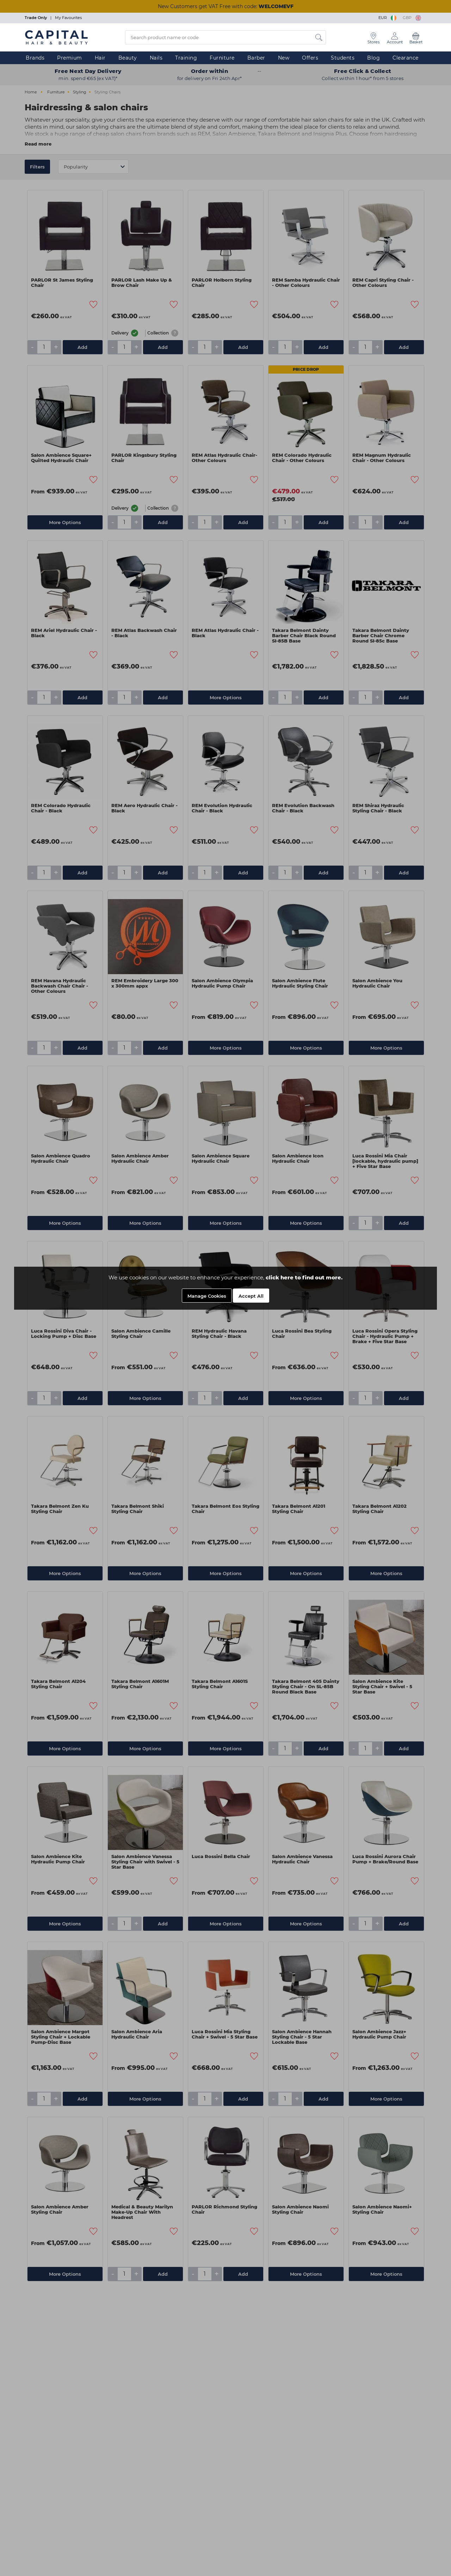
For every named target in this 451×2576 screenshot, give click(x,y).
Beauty (127, 58)
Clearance (406, 58)
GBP (412, 17)
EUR (387, 17)
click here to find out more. (304, 1277)
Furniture (222, 58)
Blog (373, 58)
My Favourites (68, 17)
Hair (100, 58)
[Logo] (56, 37)
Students (342, 58)
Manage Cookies (206, 1296)
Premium (69, 58)
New (284, 58)
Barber (256, 58)
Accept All (251, 1296)
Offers (310, 58)
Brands (35, 58)
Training (186, 58)
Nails (156, 58)
